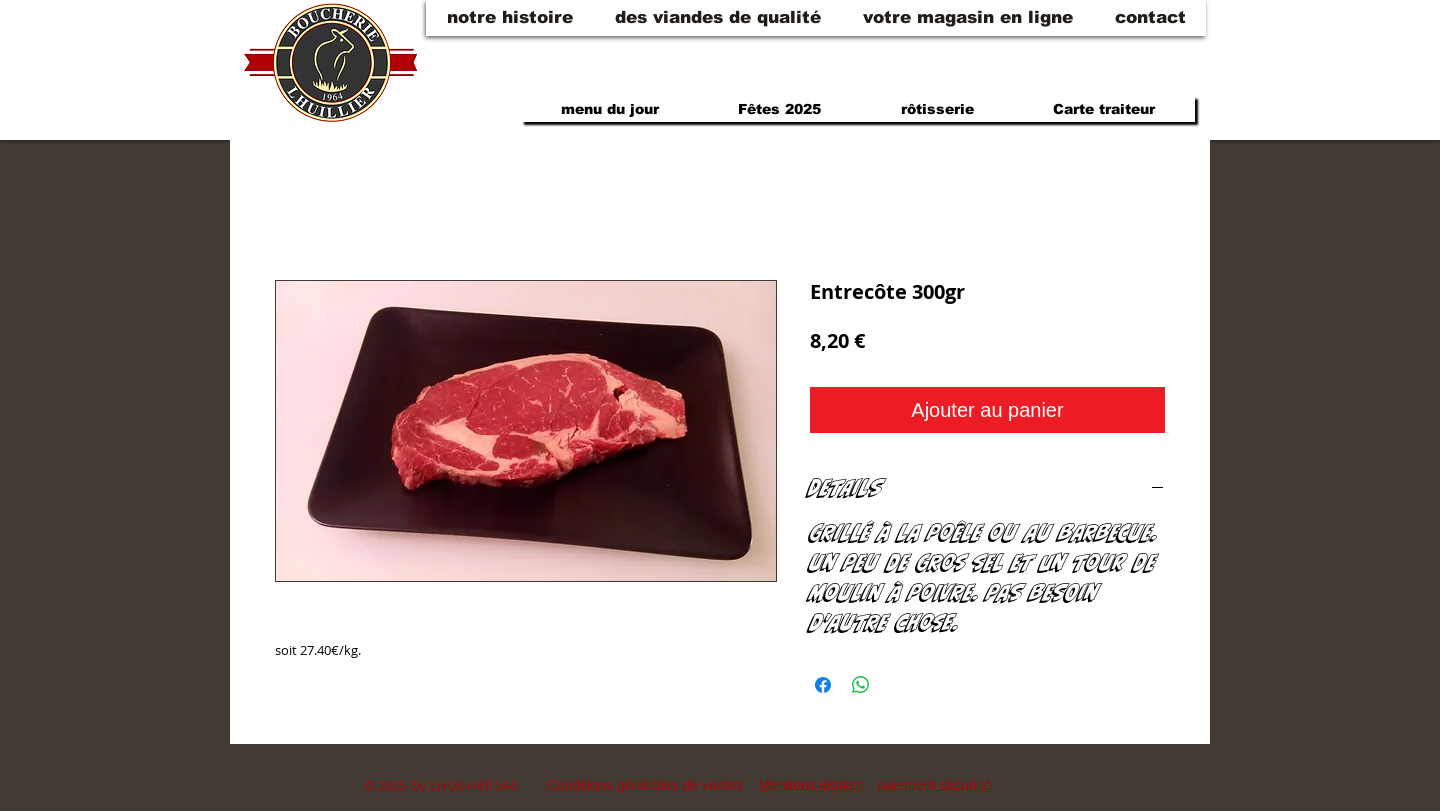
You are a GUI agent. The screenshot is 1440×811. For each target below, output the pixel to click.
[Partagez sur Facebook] (823, 685)
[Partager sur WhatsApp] (861, 685)
